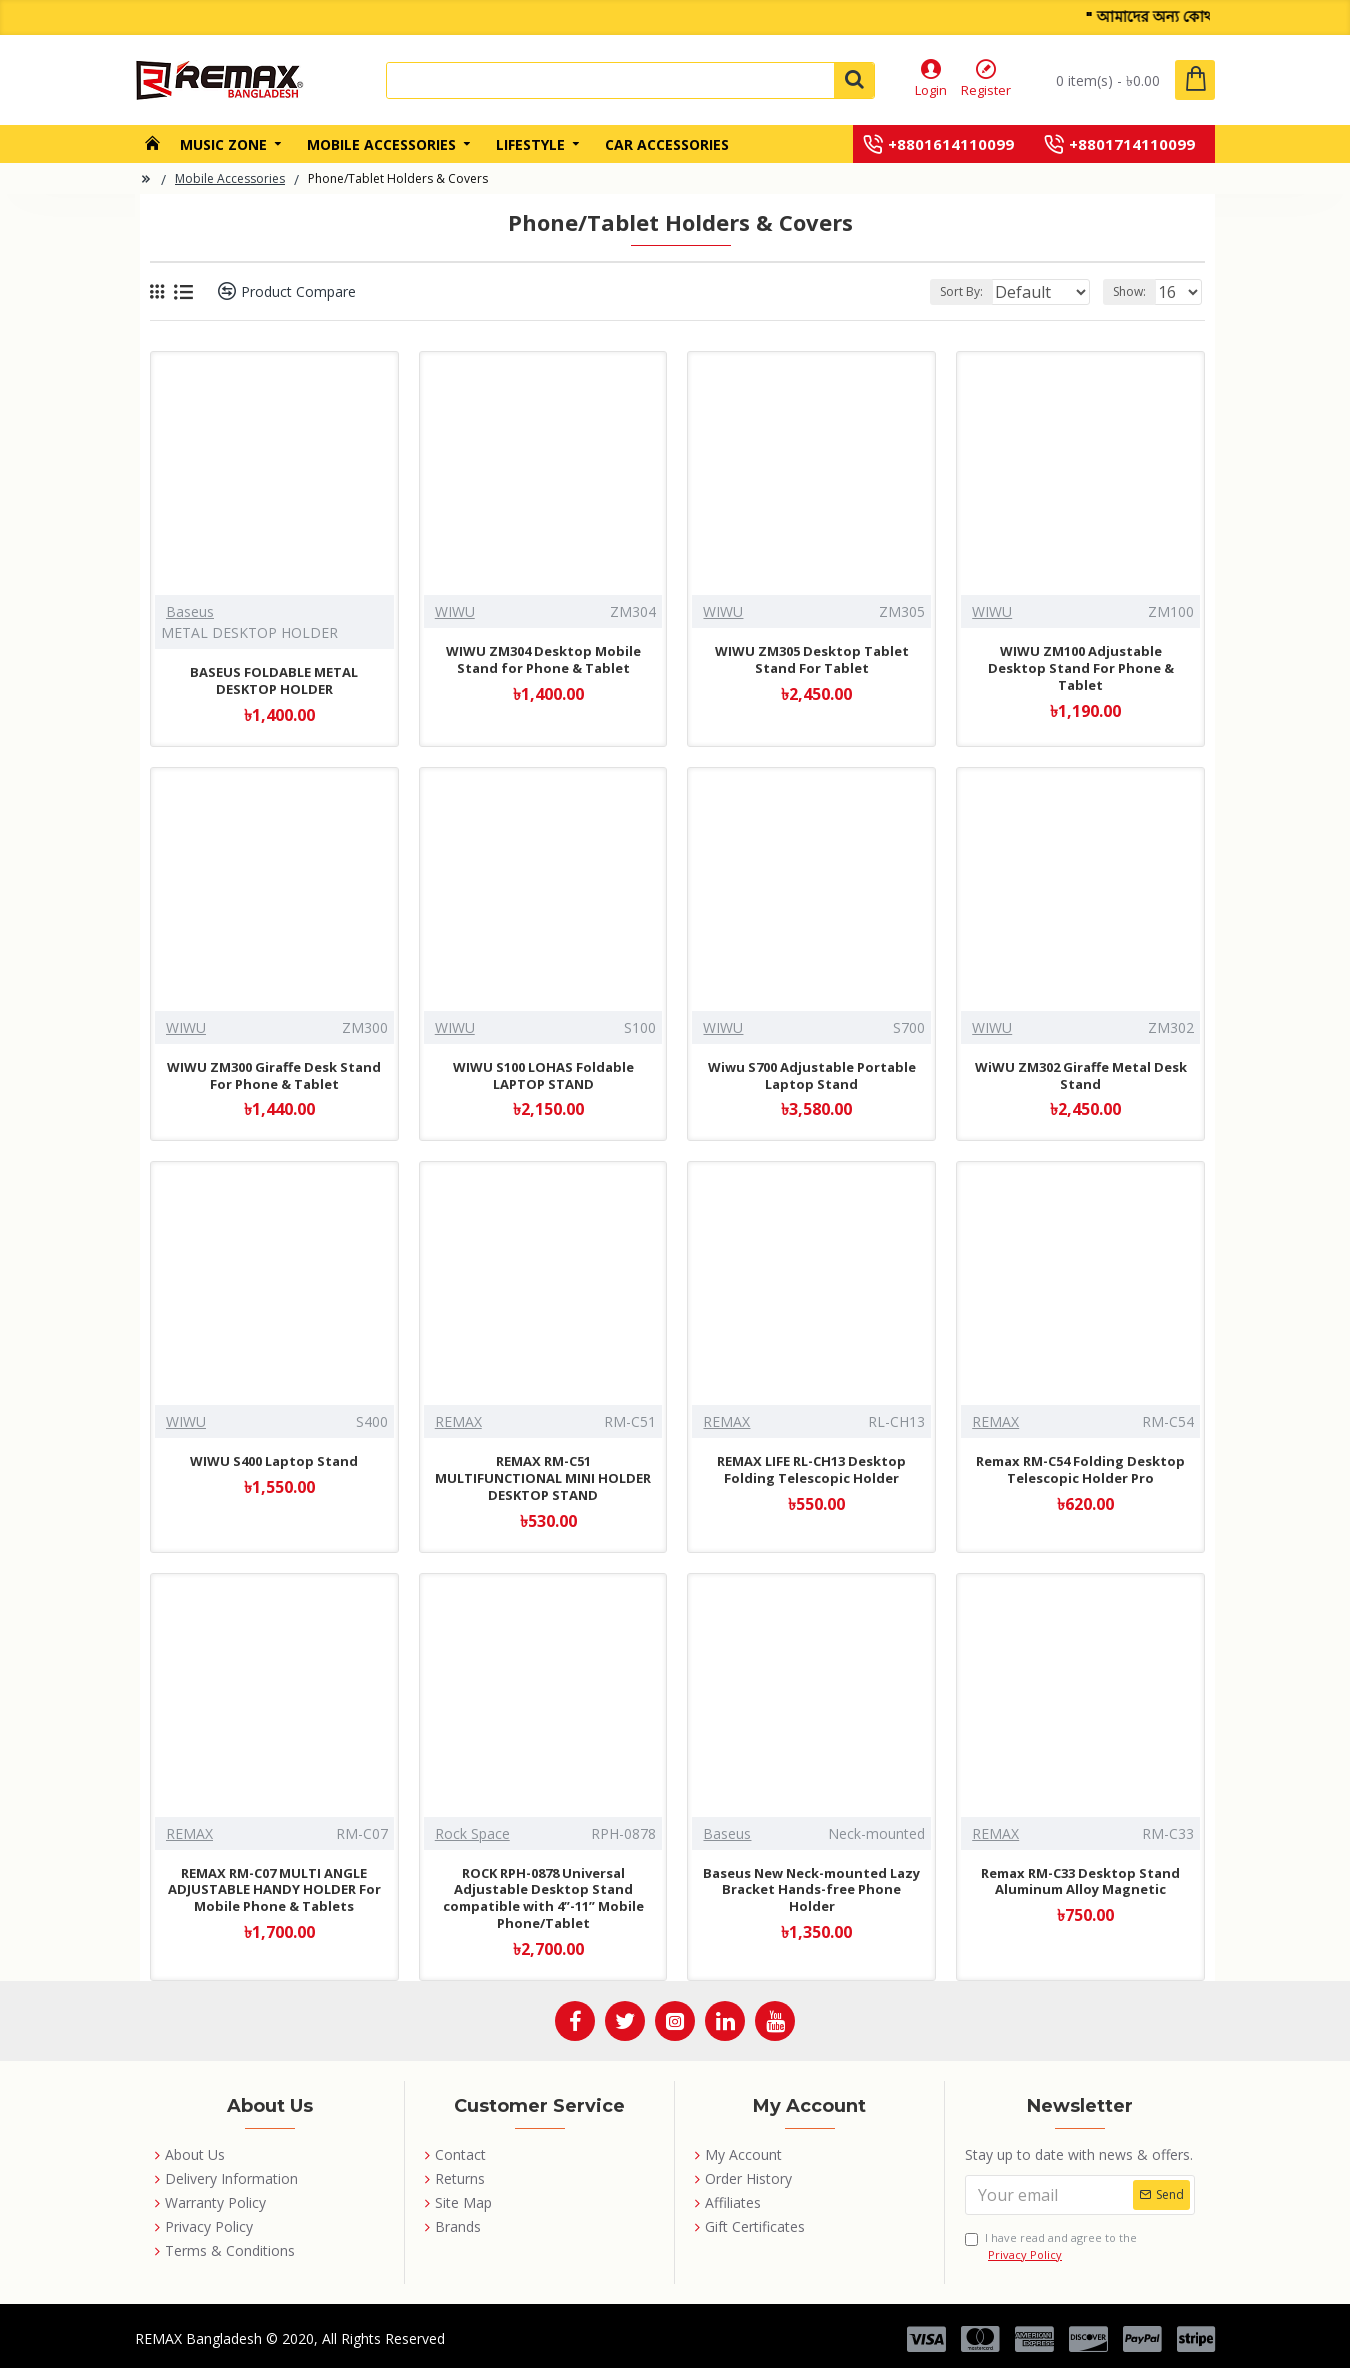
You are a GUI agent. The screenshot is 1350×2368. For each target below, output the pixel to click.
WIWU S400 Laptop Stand (274, 1461)
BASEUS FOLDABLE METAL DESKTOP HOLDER (274, 681)
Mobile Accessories (230, 178)
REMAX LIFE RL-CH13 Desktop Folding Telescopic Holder (811, 1470)
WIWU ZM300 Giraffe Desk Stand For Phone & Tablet (274, 1076)
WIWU (455, 611)
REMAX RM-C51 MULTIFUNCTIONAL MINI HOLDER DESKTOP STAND (543, 1478)
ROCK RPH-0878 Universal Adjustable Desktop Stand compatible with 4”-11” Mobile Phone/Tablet (543, 1899)
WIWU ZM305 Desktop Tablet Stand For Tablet (812, 660)
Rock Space (472, 1833)
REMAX (458, 1421)
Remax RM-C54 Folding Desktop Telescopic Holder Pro (1080, 1470)
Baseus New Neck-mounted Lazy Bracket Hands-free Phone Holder (811, 1890)
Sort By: (945, 291)
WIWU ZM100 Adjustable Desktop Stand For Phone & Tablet (1081, 668)
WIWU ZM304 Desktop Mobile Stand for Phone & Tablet (543, 660)
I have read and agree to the (1051, 2246)
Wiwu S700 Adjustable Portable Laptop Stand (812, 1076)
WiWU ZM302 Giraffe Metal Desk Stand (1081, 1076)
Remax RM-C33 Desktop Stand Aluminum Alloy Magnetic (1080, 1882)
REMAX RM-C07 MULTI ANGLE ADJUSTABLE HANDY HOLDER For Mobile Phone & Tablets (274, 1890)
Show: (1135, 291)
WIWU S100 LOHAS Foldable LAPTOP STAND (543, 1076)
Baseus (190, 611)
